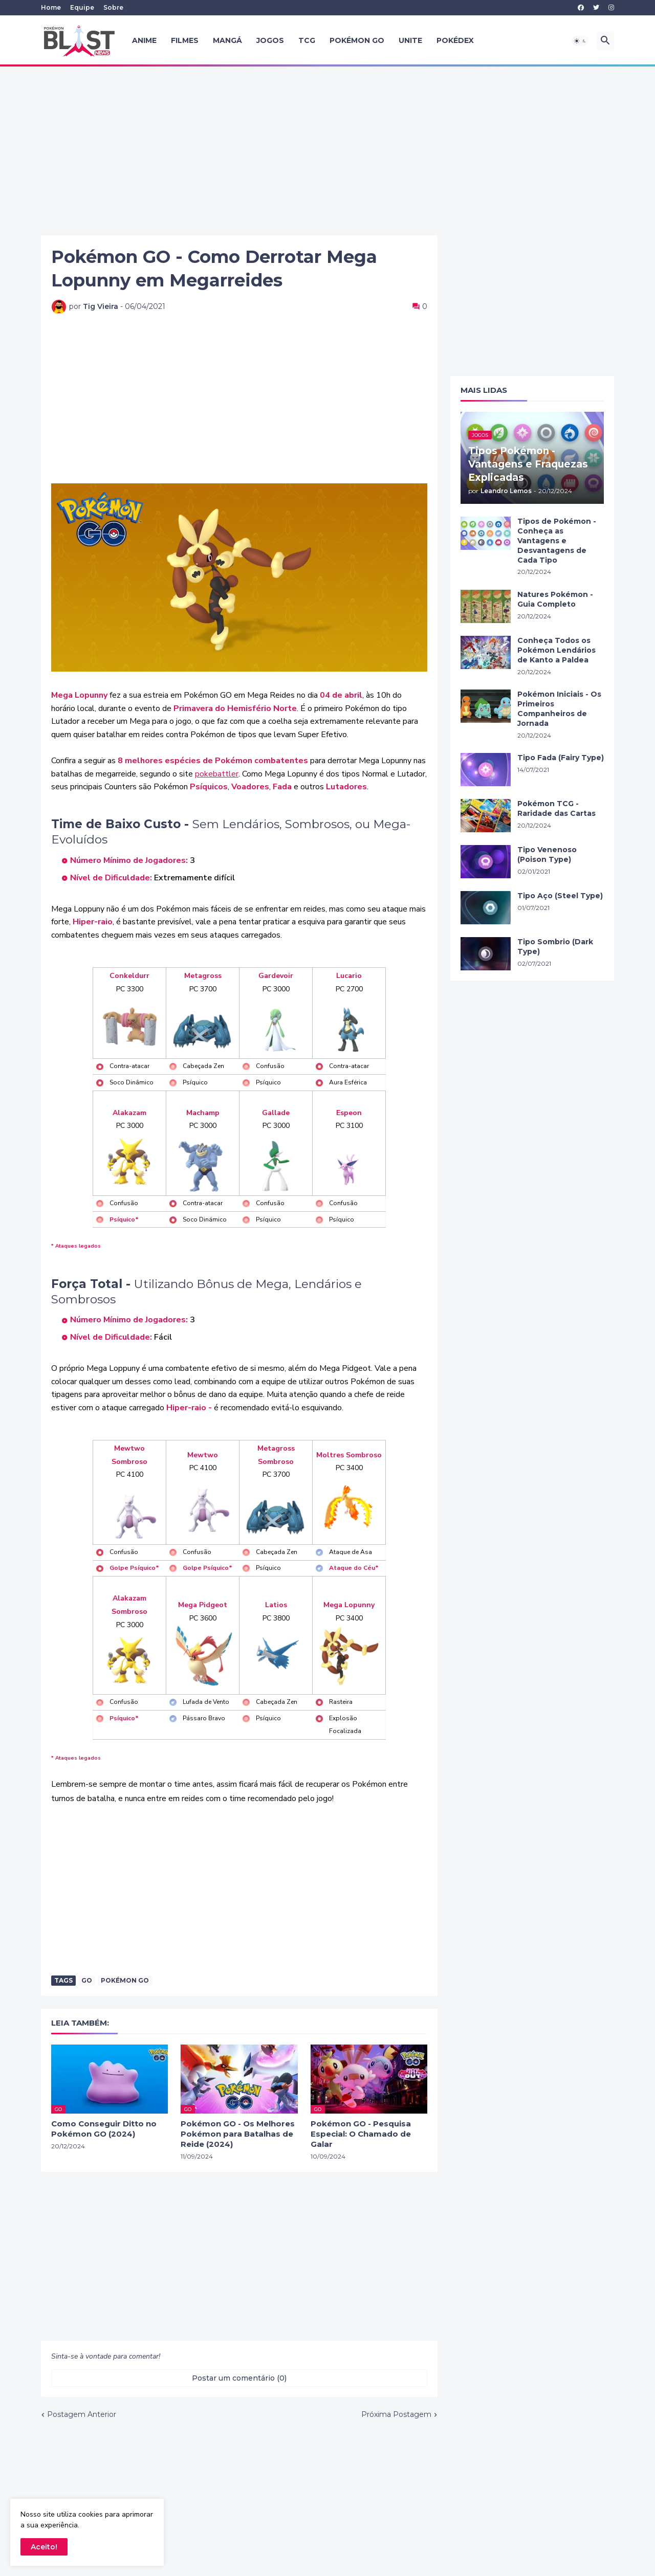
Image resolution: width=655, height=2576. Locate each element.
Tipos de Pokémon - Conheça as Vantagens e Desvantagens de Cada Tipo (556, 541)
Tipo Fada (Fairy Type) (560, 757)
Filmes (185, 40)
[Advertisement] (327, 151)
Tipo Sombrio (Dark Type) (555, 946)
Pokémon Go (125, 1980)
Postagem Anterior (81, 2414)
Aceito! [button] (44, 2546)
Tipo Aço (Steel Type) (560, 895)
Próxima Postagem (396, 2414)
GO (86, 1980)
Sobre (113, 7)
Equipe (82, 7)
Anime (144, 40)
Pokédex (455, 40)
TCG (306, 40)
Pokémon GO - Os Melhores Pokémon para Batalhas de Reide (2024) (238, 2134)
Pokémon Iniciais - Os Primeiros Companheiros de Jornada (559, 709)
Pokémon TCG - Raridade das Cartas (556, 808)
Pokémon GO (357, 40)
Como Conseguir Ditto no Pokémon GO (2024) (104, 2129)
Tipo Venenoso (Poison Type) (547, 854)
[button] (580, 41)
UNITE (410, 40)
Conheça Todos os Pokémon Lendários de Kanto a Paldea (556, 650)
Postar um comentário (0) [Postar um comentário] (239, 2378)
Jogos (270, 40)
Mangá (227, 40)
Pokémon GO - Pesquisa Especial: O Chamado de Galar (361, 2134)
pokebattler (216, 774)
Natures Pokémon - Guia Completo (555, 599)
